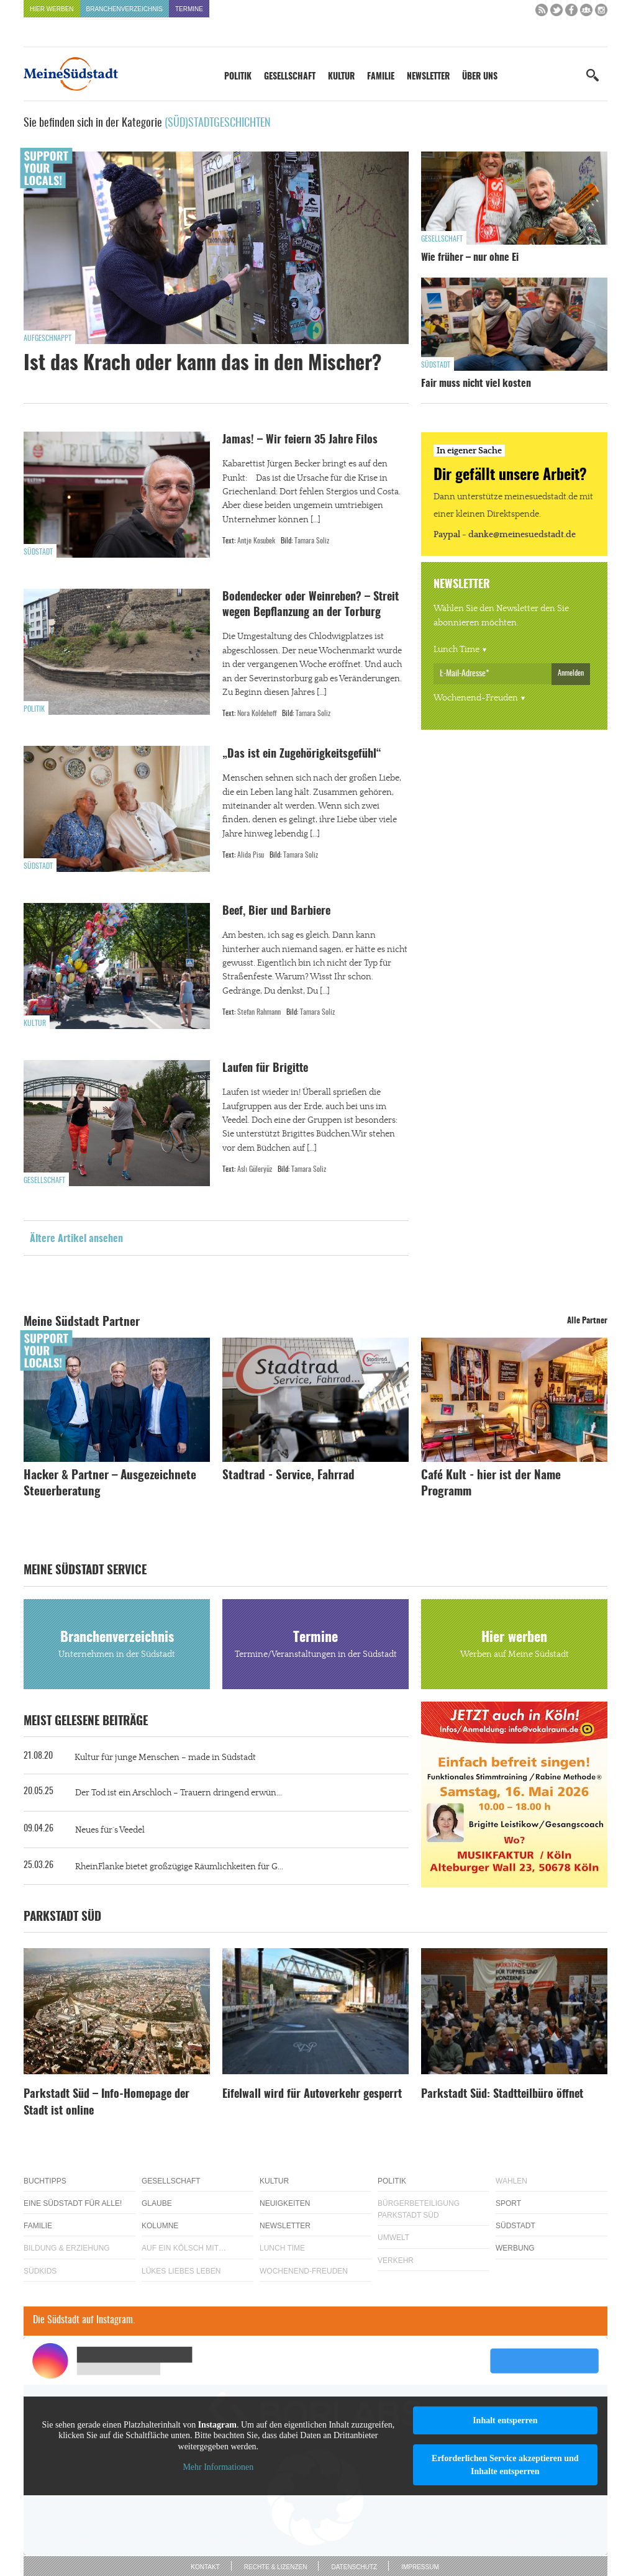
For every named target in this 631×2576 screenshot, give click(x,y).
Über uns (479, 77)
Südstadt (435, 365)
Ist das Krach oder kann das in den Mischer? (202, 364)
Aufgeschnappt (47, 338)
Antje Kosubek (256, 541)
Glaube (157, 2203)
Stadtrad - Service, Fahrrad (288, 1476)
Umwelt (393, 2237)
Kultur (341, 77)
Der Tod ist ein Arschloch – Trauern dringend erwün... (178, 1793)
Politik (238, 77)
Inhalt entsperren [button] (505, 2420)
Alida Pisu (250, 855)
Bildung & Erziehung (67, 2248)
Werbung (515, 2248)
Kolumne (160, 2225)
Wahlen (511, 2181)
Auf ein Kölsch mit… (184, 2248)
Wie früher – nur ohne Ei (470, 258)
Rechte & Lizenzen (275, 2567)
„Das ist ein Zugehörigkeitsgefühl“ (303, 754)
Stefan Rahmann (259, 1012)
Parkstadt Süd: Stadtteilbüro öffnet (502, 2094)
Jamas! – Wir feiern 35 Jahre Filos (300, 440)
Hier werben (52, 9)
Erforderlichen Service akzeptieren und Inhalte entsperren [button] (505, 2465)
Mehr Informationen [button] (218, 2467)
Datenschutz (354, 2567)
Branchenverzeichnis (124, 9)
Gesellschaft (290, 77)
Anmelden (571, 673)
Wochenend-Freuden (476, 698)
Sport (508, 2203)
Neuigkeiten (285, 2203)
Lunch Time (456, 650)
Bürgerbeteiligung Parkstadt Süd (419, 2209)
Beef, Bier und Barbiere (276, 911)
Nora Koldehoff (256, 713)
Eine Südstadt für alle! (73, 2203)
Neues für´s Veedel (110, 1830)
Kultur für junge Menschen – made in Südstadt (165, 1757)
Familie (380, 77)
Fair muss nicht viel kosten (476, 384)
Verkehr (396, 2260)
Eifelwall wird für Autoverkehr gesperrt (312, 2094)
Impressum (420, 2567)
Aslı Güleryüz (254, 1169)
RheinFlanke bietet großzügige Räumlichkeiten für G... (179, 1867)
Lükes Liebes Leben (181, 2271)
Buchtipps (45, 2181)
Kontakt (205, 2567)
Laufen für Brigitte (265, 1068)
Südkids (40, 2271)
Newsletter (428, 77)
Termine (189, 9)
